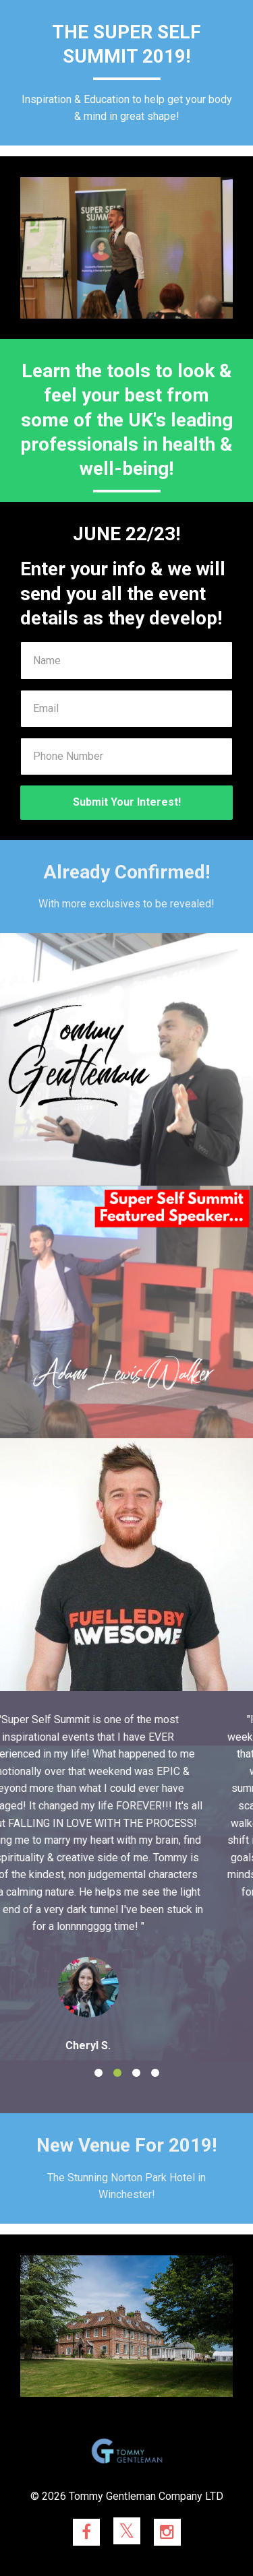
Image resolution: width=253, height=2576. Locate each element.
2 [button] (117, 2073)
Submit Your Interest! (127, 802)
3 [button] (136, 2073)
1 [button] (98, 2073)
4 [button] (155, 2073)
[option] (126, 1882)
